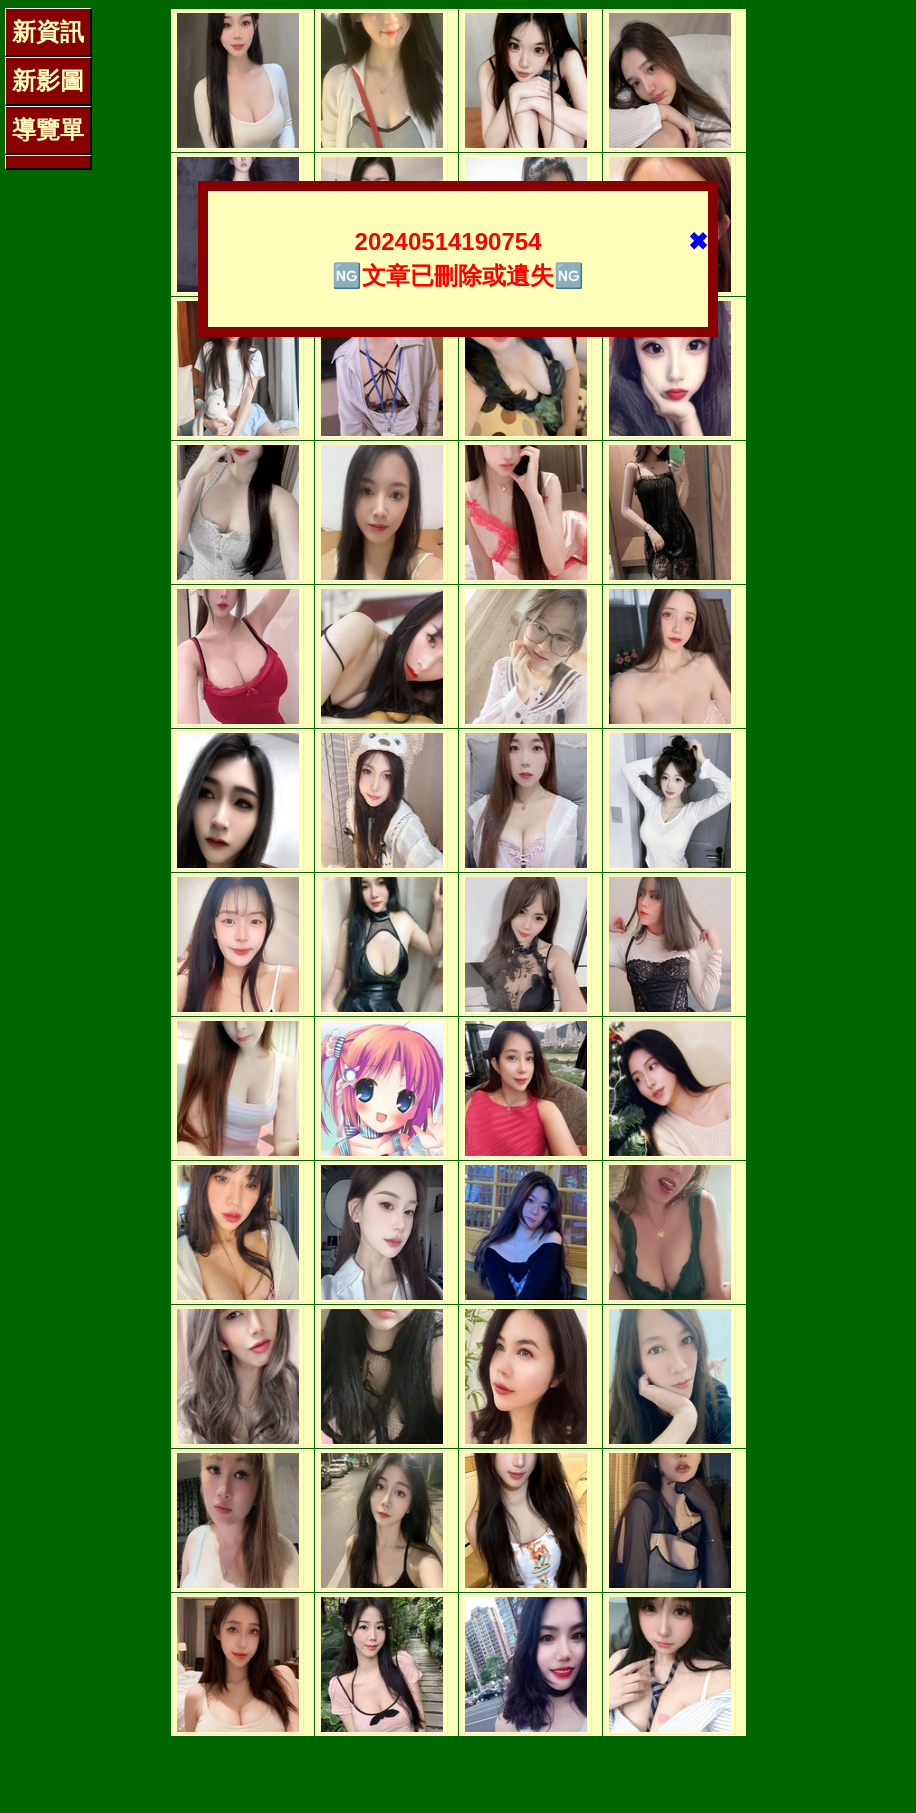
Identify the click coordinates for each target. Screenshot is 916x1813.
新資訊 (48, 31)
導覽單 (48, 129)
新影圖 (48, 80)
